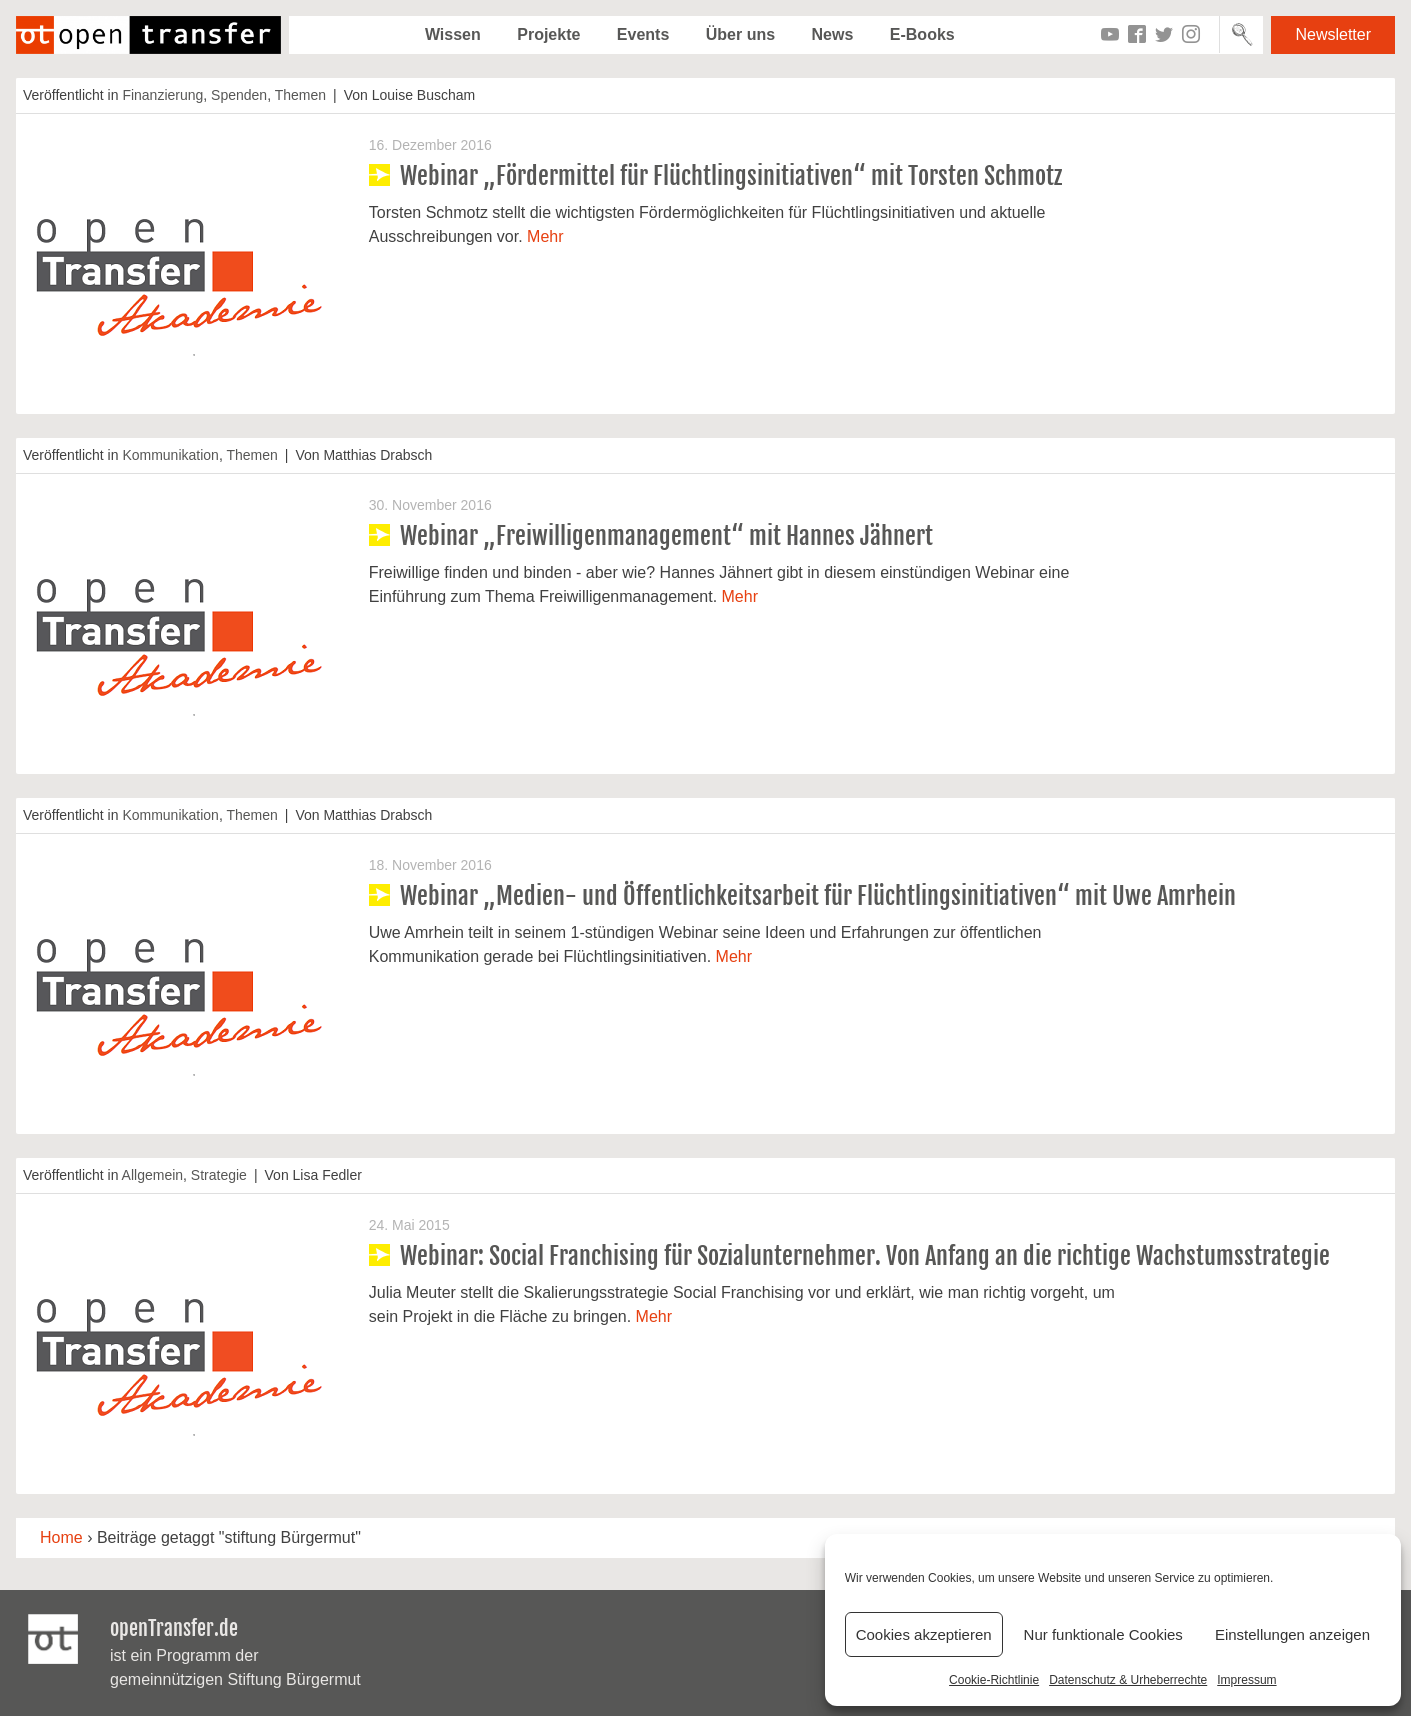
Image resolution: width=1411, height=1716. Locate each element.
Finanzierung (162, 95)
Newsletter (1333, 34)
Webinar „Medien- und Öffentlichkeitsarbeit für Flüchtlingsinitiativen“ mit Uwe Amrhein (818, 896)
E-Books (922, 34)
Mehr (545, 236)
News (833, 34)
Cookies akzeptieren (924, 1634)
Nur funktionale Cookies (1103, 1634)
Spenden (239, 95)
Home (61, 1537)
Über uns (740, 34)
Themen (300, 95)
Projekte (548, 34)
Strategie (219, 1175)
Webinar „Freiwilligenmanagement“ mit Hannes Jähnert (666, 536)
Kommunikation (170, 455)
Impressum (1246, 1680)
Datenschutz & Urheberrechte (1128, 1680)
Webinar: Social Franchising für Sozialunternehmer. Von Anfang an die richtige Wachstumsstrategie (865, 1256)
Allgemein (152, 1175)
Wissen (453, 34)
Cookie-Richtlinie (994, 1680)
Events (643, 34)
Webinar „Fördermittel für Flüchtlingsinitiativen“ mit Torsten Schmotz (731, 176)
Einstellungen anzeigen (1292, 1634)
